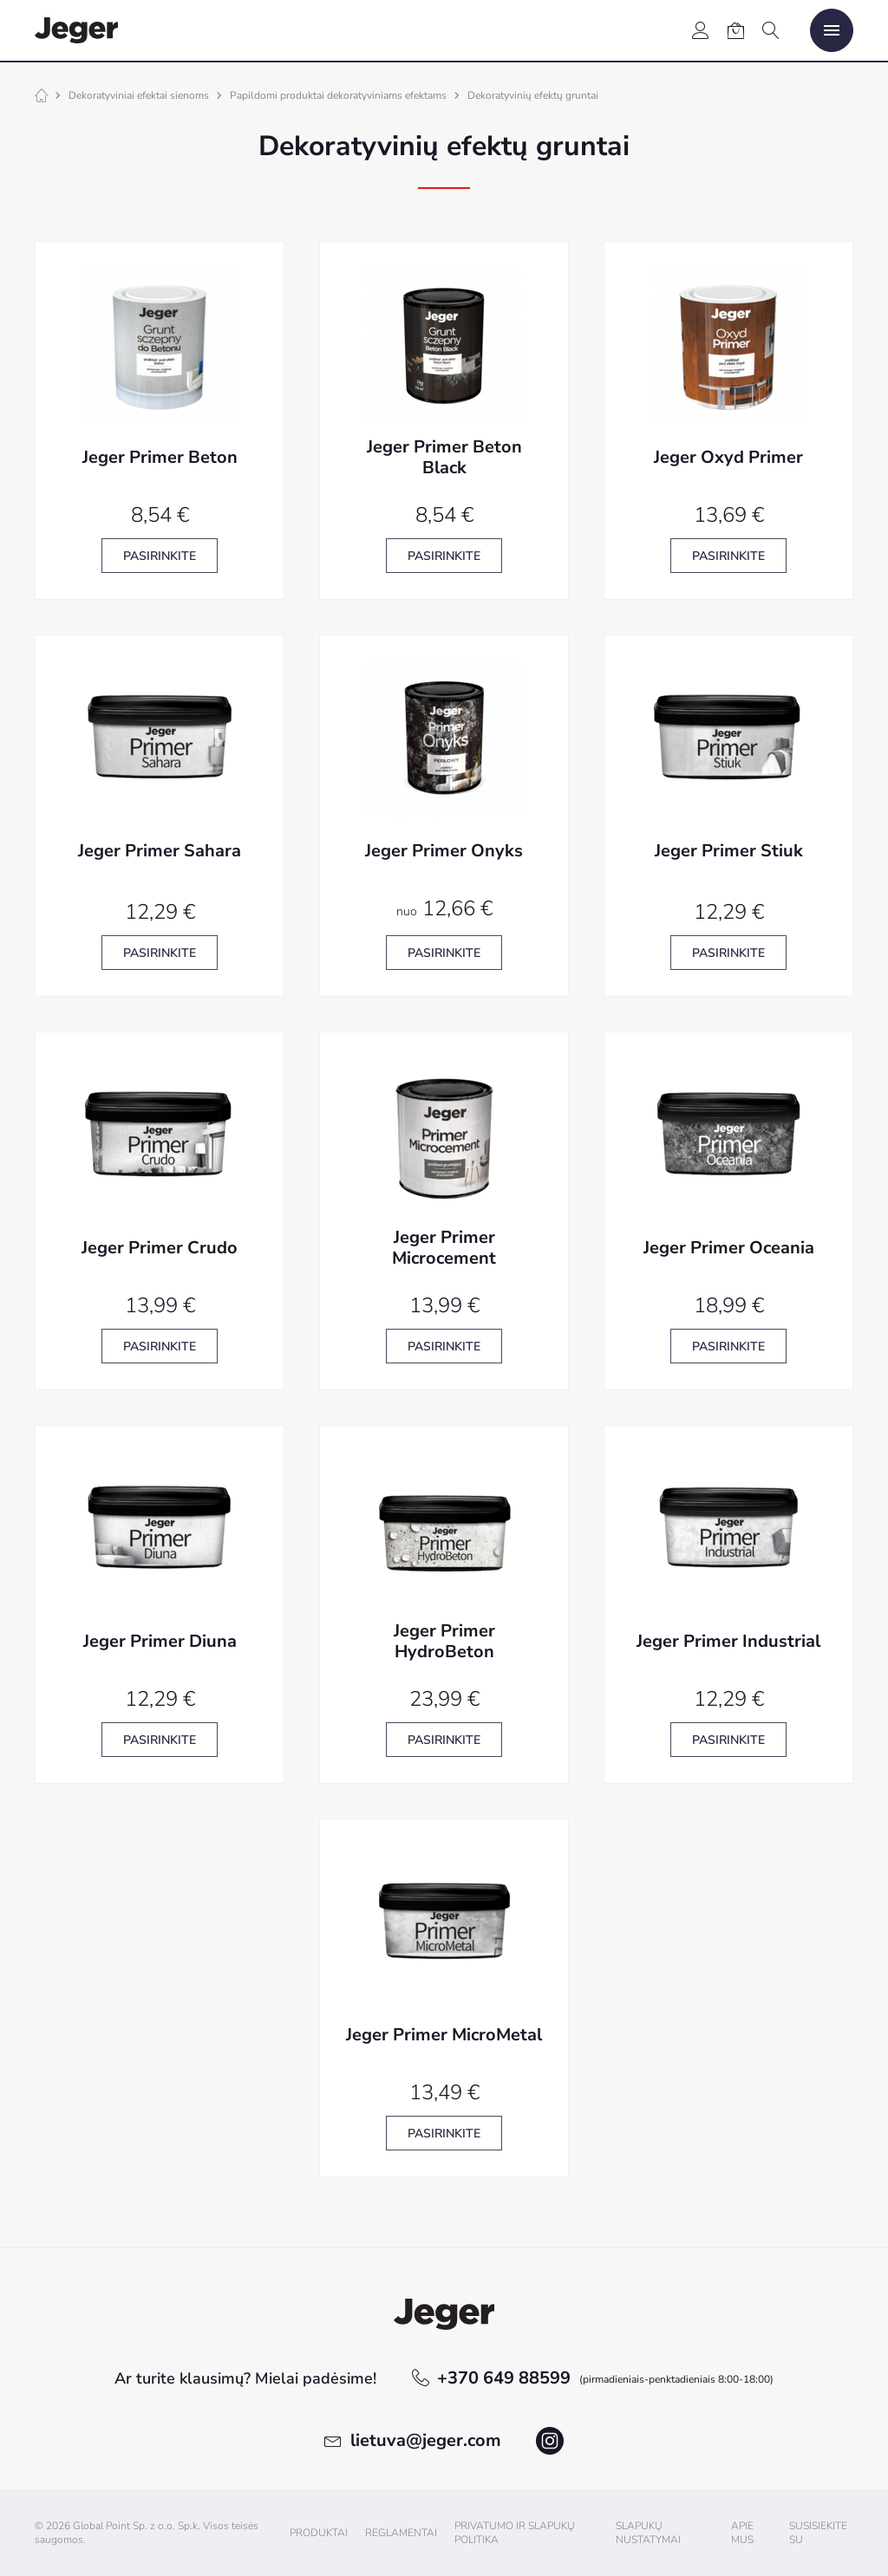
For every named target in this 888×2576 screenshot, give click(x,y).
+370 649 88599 (605, 2378)
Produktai (319, 2533)
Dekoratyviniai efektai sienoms (139, 95)
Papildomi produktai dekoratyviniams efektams (338, 95)
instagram (550, 2441)
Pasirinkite (159, 556)
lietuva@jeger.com (425, 2440)
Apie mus (742, 2533)
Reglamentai (401, 2533)
